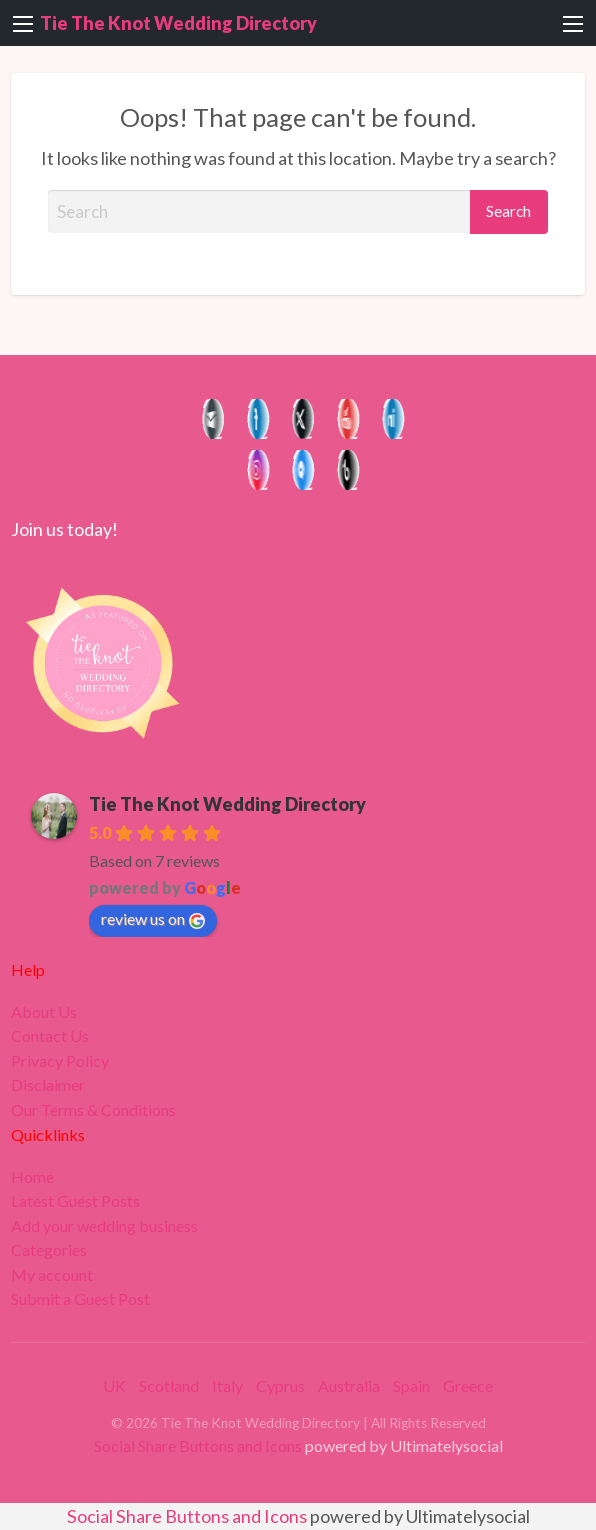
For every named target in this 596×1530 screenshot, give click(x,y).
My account (52, 1275)
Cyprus (280, 1385)
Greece (468, 1385)
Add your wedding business (104, 1226)
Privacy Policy (60, 1061)
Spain (411, 1385)
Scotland (169, 1385)
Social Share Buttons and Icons (198, 1445)
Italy (227, 1385)
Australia (349, 1385)
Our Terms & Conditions (93, 1110)
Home (32, 1177)
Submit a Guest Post (80, 1299)
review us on (153, 919)
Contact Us (50, 1036)
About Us (44, 1012)
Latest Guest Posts (75, 1201)
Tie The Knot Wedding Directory (178, 23)
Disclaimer (48, 1085)
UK (114, 1385)
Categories (49, 1250)
